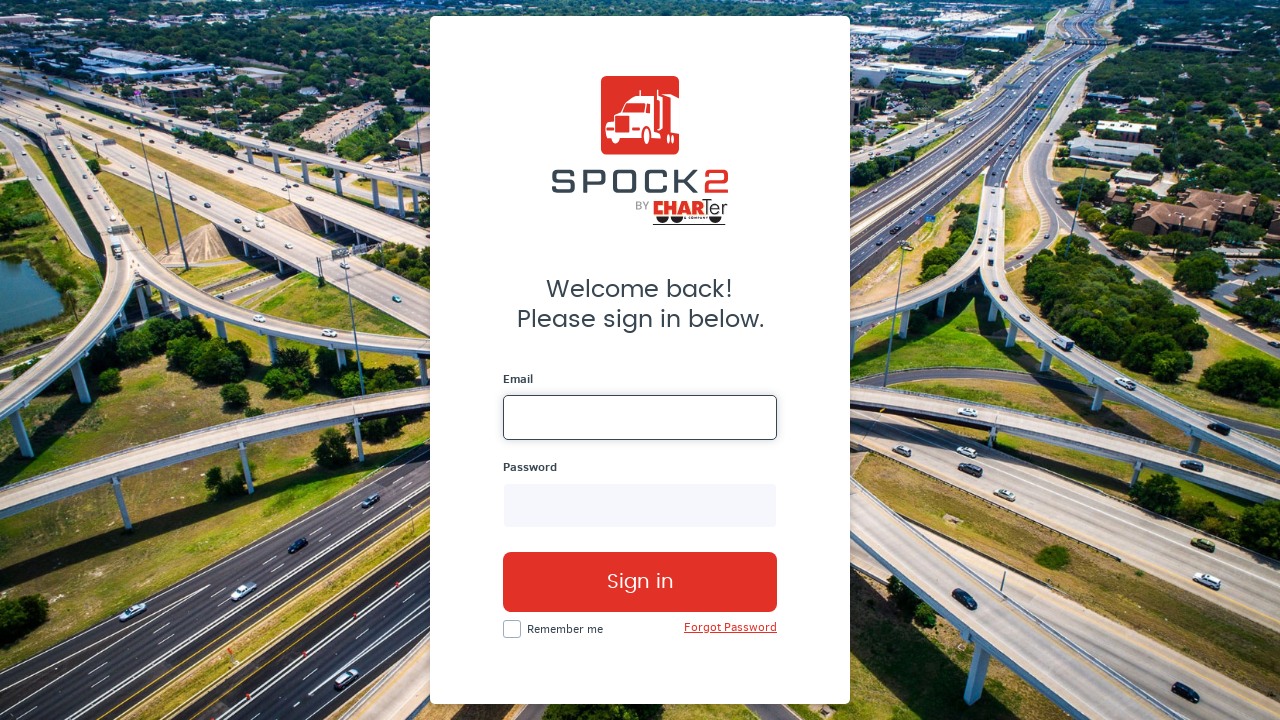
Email (518, 379)
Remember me (565, 629)
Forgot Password (730, 627)
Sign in (640, 582)
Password (530, 467)
